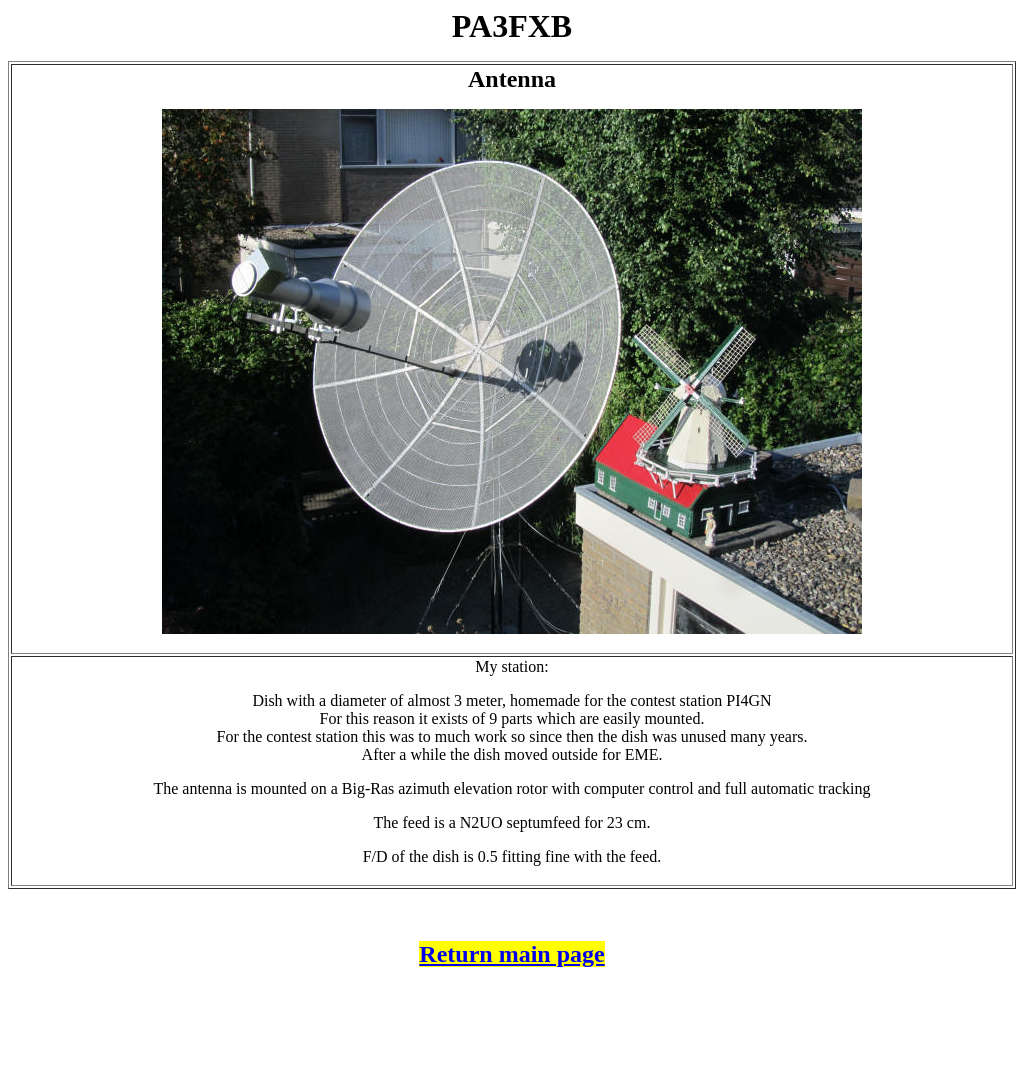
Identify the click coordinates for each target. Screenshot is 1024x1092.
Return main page (511, 954)
